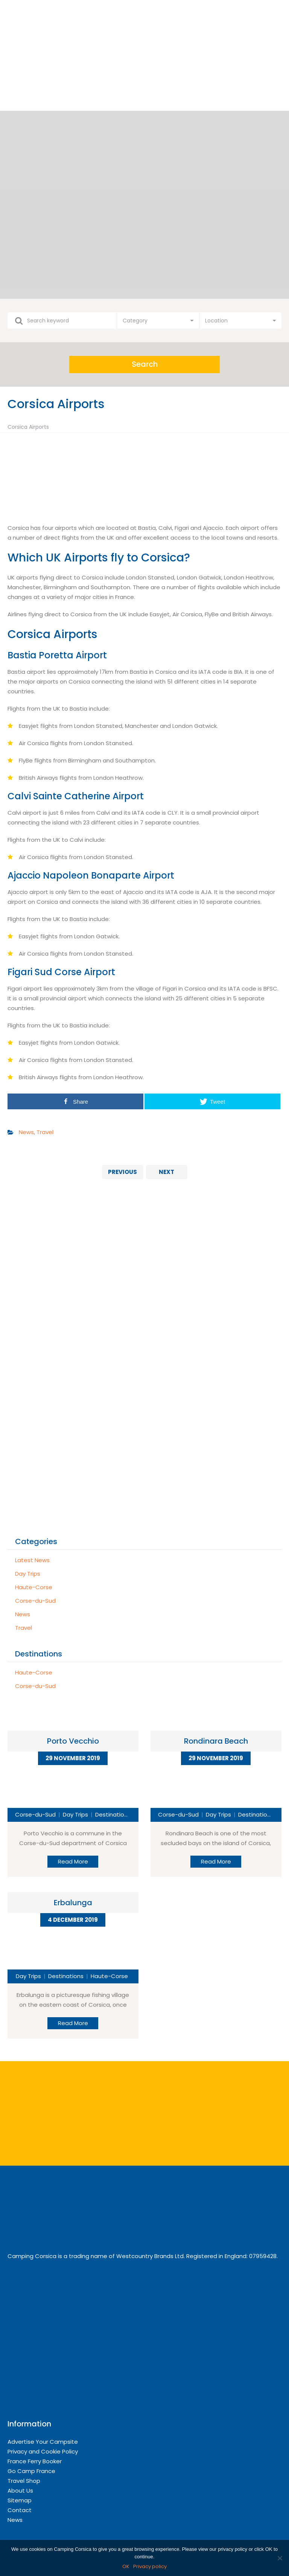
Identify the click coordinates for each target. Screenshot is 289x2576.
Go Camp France (31, 2471)
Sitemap (20, 2500)
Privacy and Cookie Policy (43, 2451)
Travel (45, 1132)
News (26, 1132)
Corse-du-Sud (35, 1601)
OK (125, 2566)
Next (166, 1172)
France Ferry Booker (35, 2461)
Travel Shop (24, 2481)
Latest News (32, 1560)
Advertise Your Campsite (43, 2442)
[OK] (279, 2558)
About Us (20, 2490)
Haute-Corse (33, 1587)
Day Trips (27, 1574)
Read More (73, 1861)
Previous (122, 1172)
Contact (20, 2510)
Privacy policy (150, 2566)
